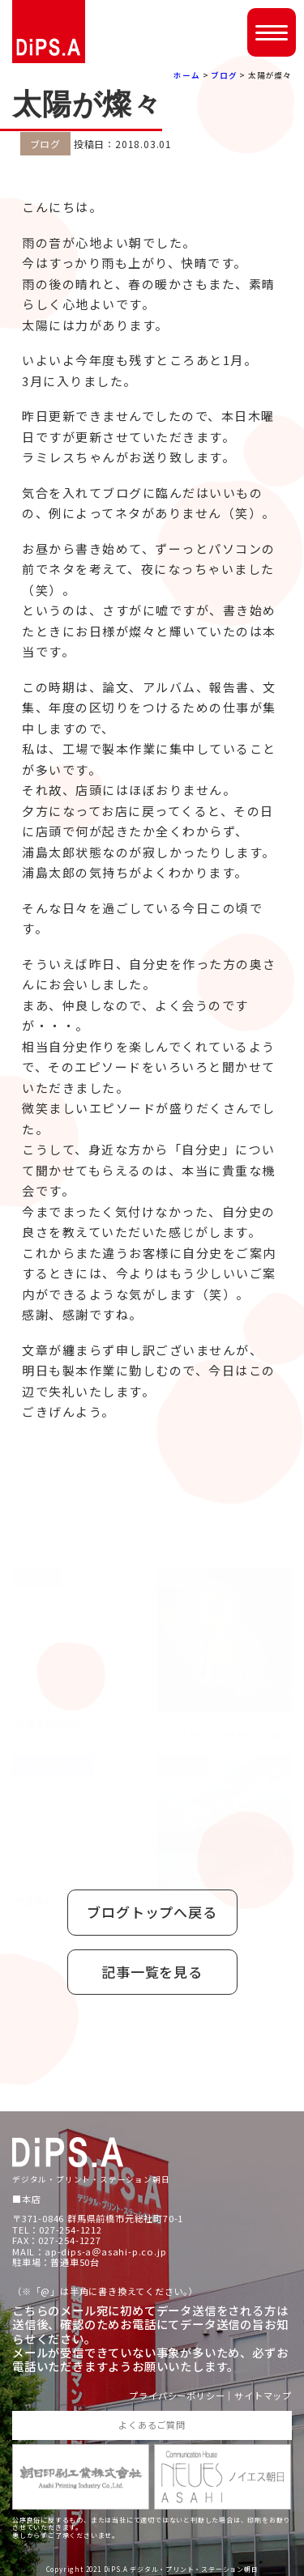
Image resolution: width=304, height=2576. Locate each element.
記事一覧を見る (152, 1972)
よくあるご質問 (152, 2424)
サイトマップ (263, 2396)
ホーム (186, 75)
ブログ (224, 75)
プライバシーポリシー (177, 2396)
